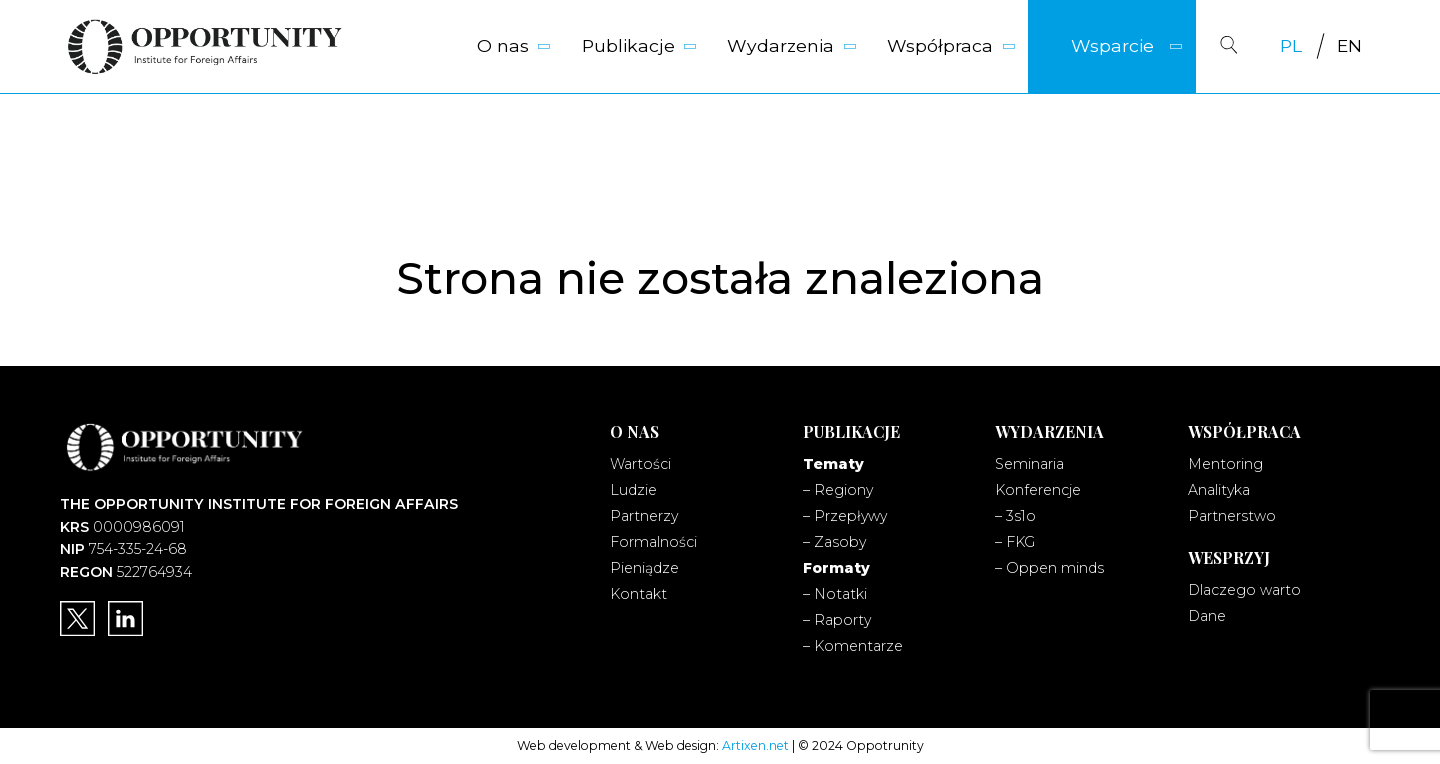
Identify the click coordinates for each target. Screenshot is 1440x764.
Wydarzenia (780, 45)
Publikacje (628, 45)
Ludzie (633, 490)
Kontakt (638, 594)
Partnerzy (644, 516)
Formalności (653, 542)
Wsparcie (1112, 45)
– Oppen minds (1049, 568)
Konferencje (1038, 490)
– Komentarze (853, 646)
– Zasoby (834, 542)
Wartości (640, 464)
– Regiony (838, 490)
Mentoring (1225, 464)
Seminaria (1029, 464)
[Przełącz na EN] (1350, 46)
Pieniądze (644, 568)
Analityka (1219, 490)
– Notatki (835, 594)
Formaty (836, 568)
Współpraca (940, 45)
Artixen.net (755, 745)
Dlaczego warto (1244, 590)
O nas (503, 45)
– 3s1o (1015, 516)
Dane (1207, 616)
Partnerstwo (1232, 516)
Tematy (833, 464)
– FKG (1015, 542)
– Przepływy (845, 516)
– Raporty (837, 620)
